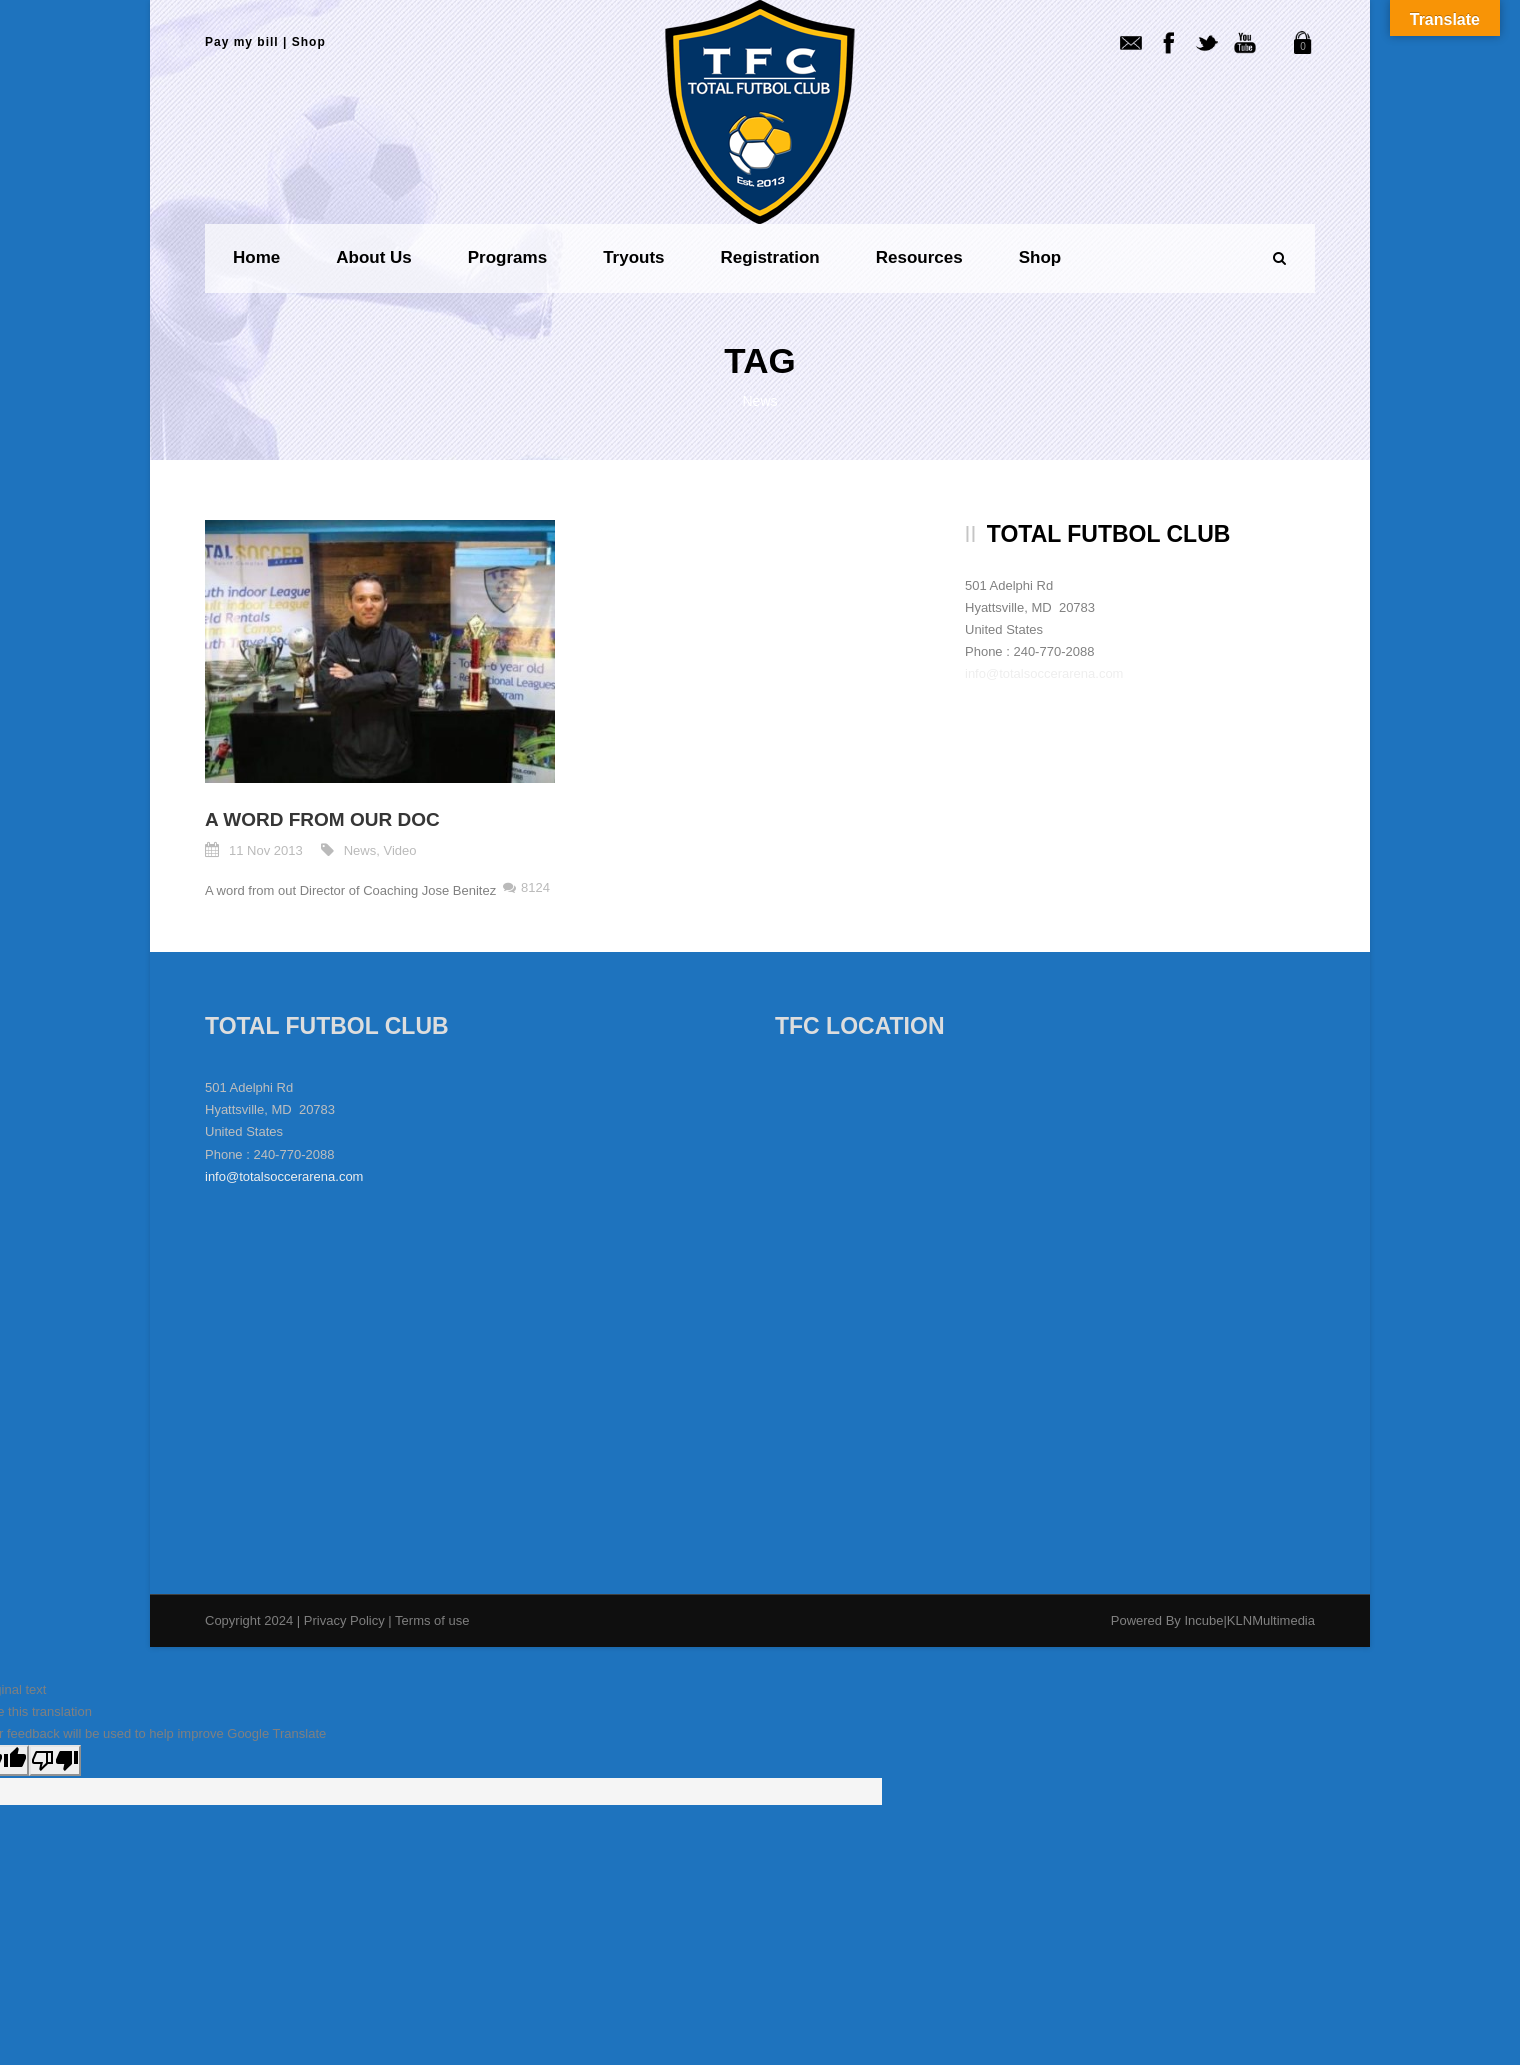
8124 (535, 887)
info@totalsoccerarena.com (1044, 673)
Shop (309, 42)
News (360, 850)
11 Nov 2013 (266, 850)
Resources (919, 257)
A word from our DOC (322, 819)
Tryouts (633, 257)
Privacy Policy (346, 1620)
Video (400, 850)
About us (374, 257)
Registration (770, 257)
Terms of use (432, 1620)
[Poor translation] (55, 1760)
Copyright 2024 (249, 1620)
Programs (507, 257)
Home (256, 257)
